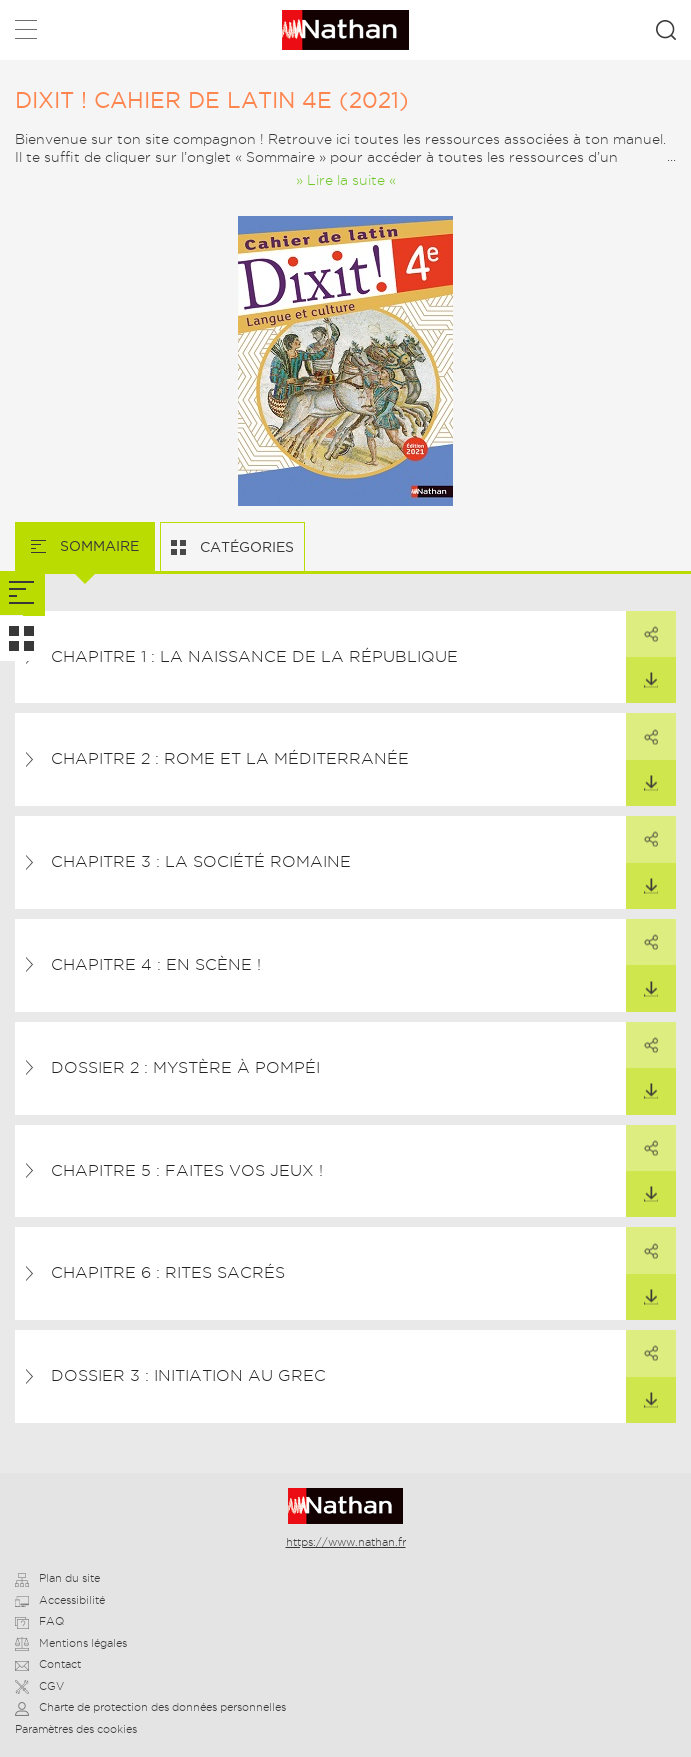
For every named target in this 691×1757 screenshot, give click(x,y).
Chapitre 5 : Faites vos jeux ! (187, 1170)
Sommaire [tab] (97, 546)
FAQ (39, 1621)
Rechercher (666, 30)
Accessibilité (60, 1600)
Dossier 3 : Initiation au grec (188, 1375)
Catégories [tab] (245, 547)
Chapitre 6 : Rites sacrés (168, 1272)
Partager (642, 627)
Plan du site (57, 1578)
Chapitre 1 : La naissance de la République (254, 656)
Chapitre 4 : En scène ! (156, 964)
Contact (48, 1664)
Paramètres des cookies (76, 1729)
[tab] (22, 593)
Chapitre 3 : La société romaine (201, 861)
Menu (26, 33)
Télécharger (642, 673)
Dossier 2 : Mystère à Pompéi (185, 1067)
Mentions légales (71, 1643)
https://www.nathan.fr (346, 1542)
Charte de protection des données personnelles (150, 1707)
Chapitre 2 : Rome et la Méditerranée (230, 758)
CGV (39, 1686)
